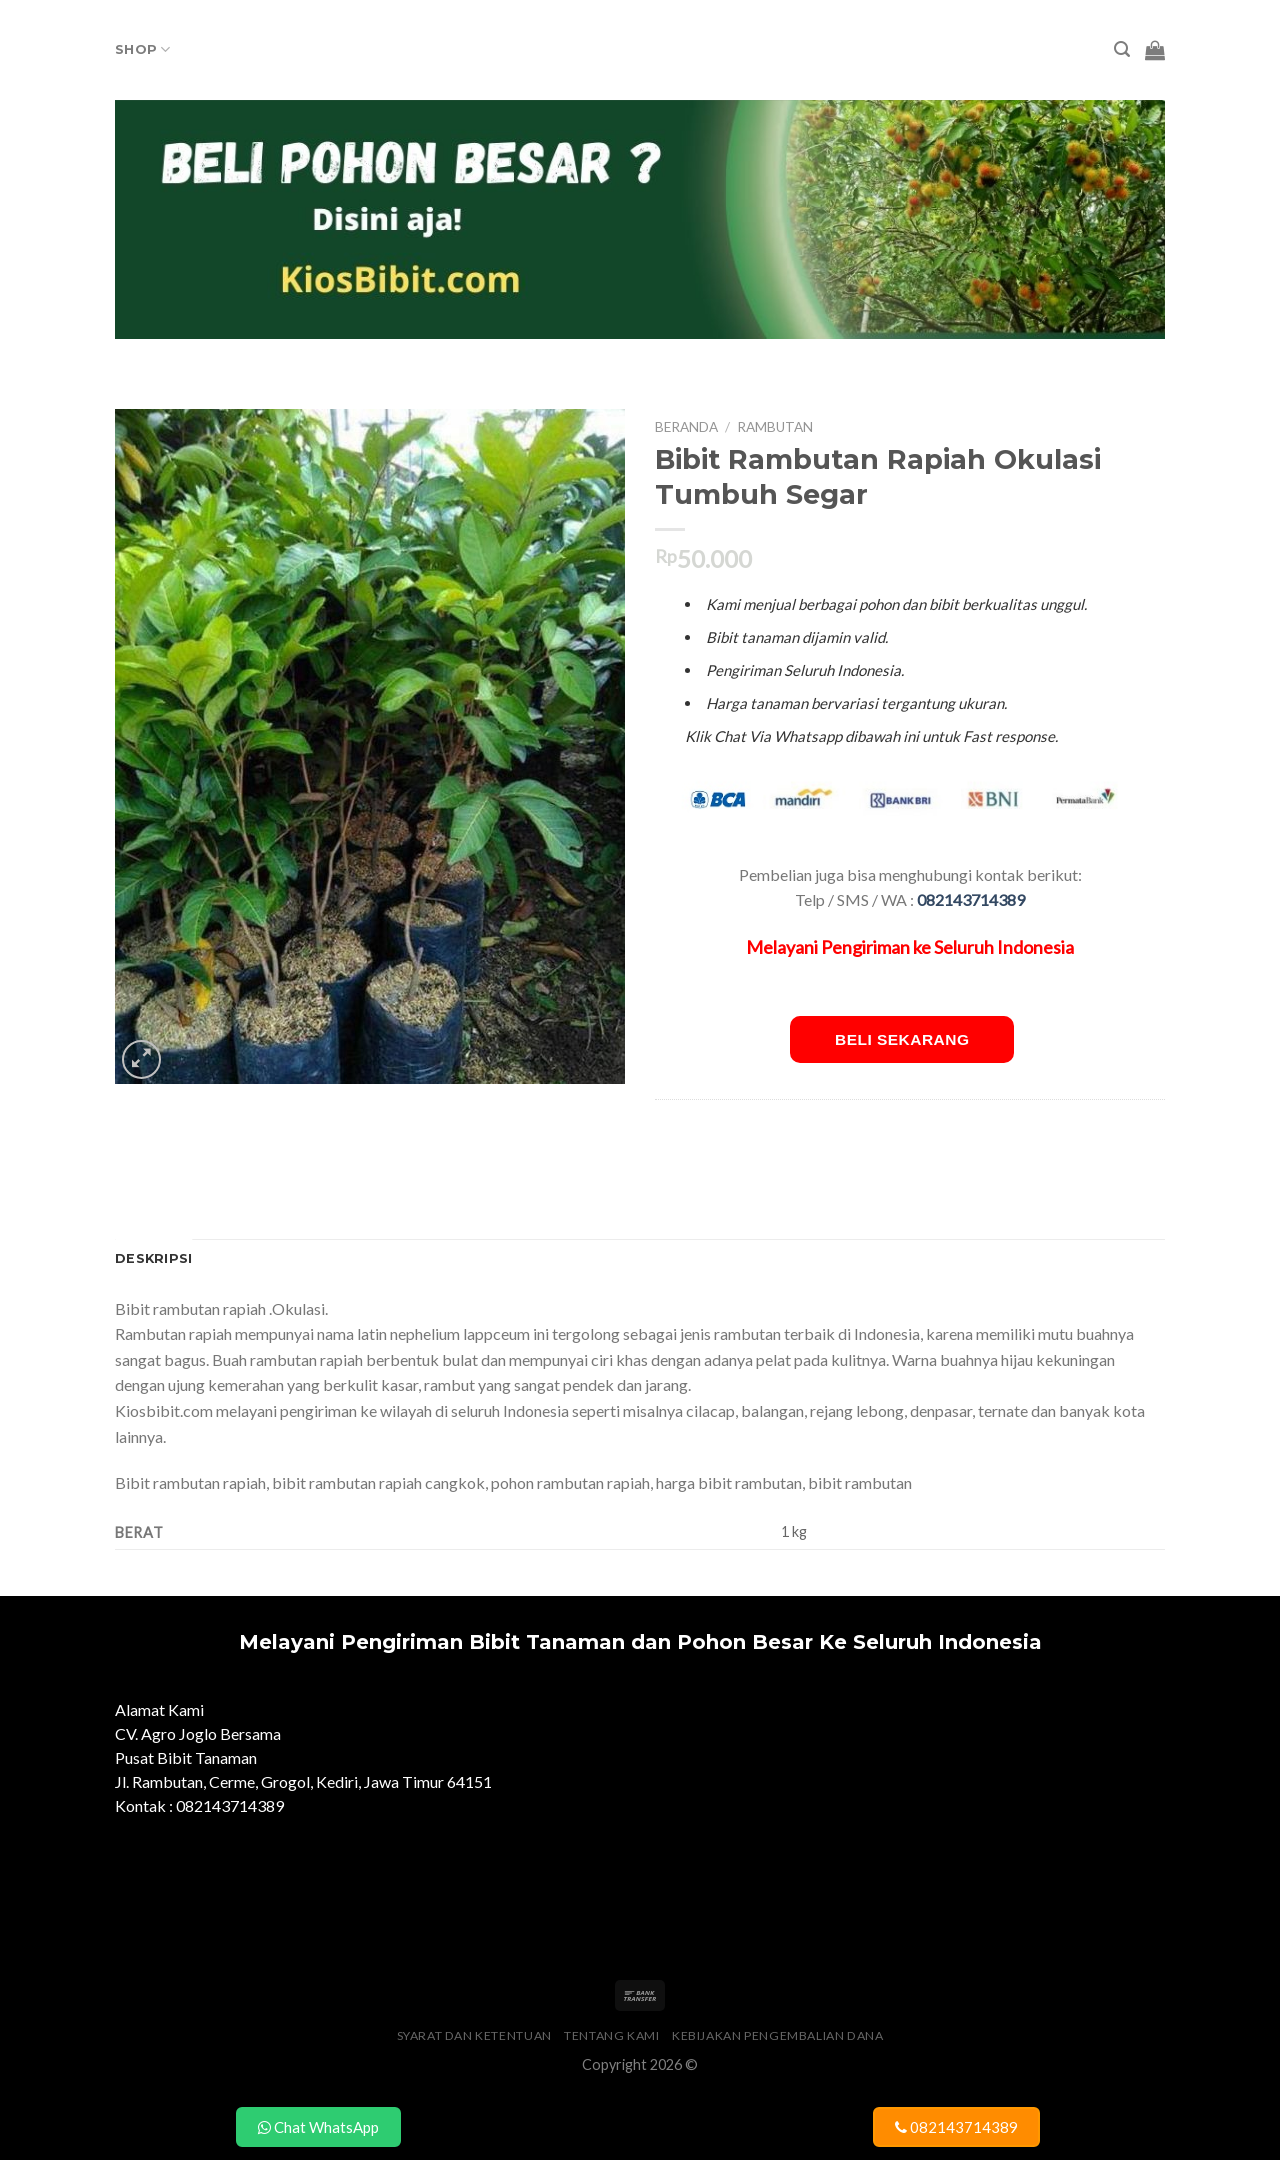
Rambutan (775, 427)
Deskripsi (153, 1258)
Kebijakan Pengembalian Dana (778, 2035)
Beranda (686, 427)
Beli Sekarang (902, 1039)
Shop (142, 49)
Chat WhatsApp (318, 2127)
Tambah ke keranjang (1179, 412)
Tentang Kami (611, 2035)
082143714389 (956, 2127)
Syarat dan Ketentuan (474, 2035)
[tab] (153, 1259)
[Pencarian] (1122, 49)
